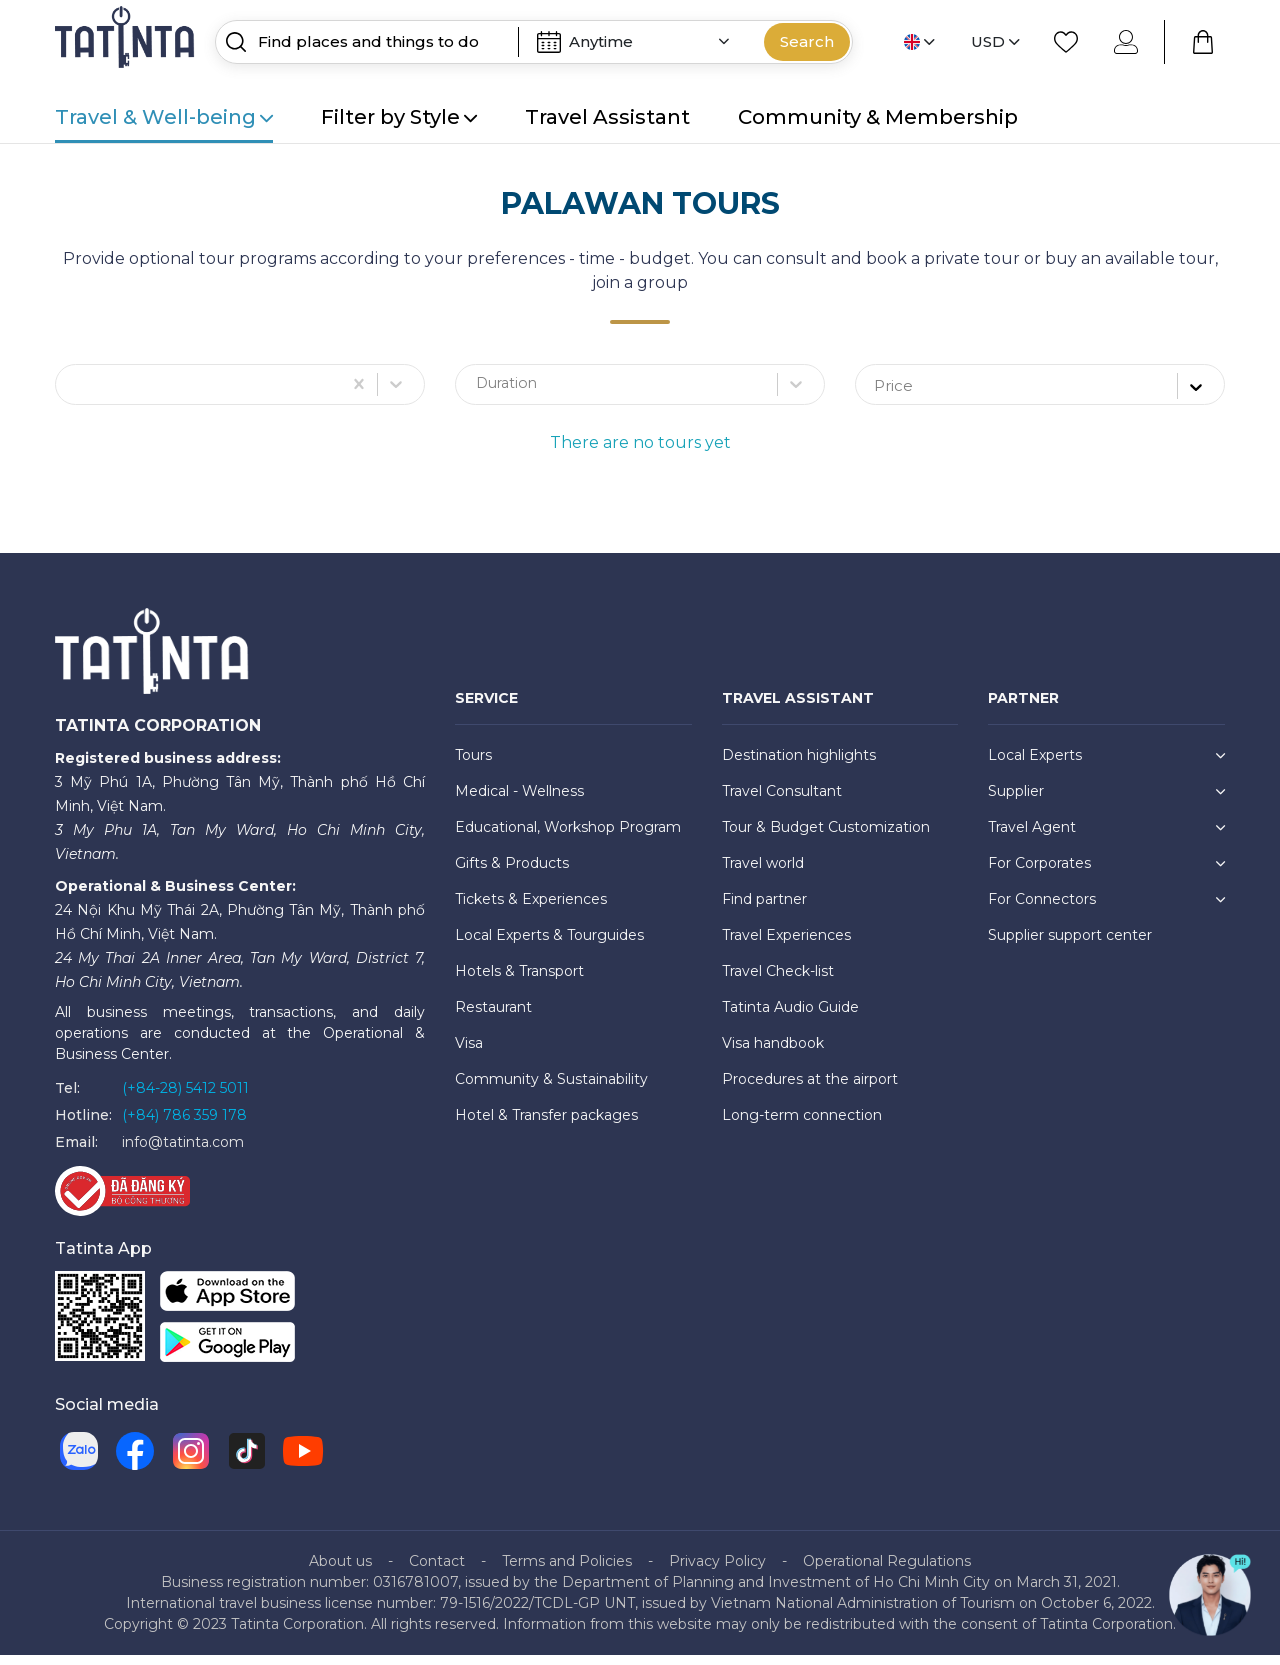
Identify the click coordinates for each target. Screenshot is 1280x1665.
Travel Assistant (607, 117)
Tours (473, 764)
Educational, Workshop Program (568, 836)
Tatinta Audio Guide (790, 1016)
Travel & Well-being (164, 117)
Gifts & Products (512, 872)
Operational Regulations (887, 1571)
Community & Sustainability (551, 1088)
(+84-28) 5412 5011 (185, 1097)
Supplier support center (1070, 944)
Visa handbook (773, 1052)
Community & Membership (878, 117)
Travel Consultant (782, 800)
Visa (469, 1052)
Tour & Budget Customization (826, 836)
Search (807, 41)
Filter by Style (399, 117)
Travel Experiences (786, 944)
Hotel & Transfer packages (546, 1124)
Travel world (763, 872)
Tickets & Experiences (531, 908)
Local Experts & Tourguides (549, 944)
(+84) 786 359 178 (184, 1124)
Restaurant (493, 1016)
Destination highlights (799, 764)
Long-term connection (802, 1124)
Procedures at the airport (810, 1088)
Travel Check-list (778, 980)
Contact (437, 1571)
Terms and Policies (567, 1571)
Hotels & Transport (519, 980)
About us (340, 1571)
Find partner (764, 908)
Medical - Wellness (519, 800)
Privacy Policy (717, 1571)
